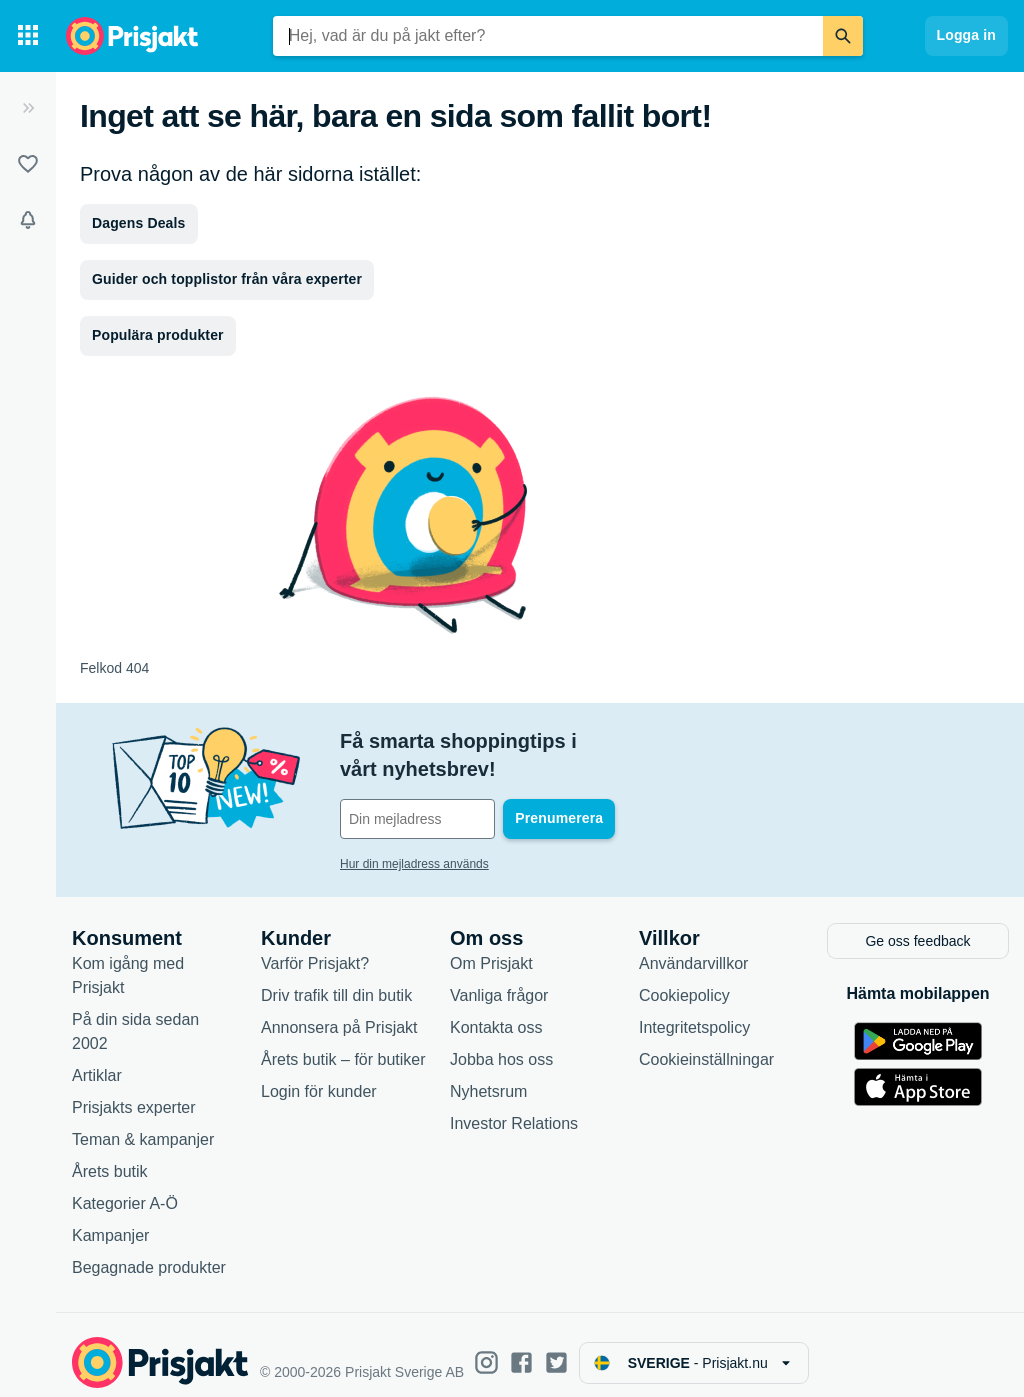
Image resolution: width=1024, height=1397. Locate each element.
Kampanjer (110, 1220)
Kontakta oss (496, 1012)
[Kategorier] (28, 36)
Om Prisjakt (491, 948)
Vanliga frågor (499, 980)
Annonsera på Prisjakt (339, 1012)
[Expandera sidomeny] (28, 108)
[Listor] (28, 164)
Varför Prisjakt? (315, 948)
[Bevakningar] (28, 220)
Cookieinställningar (706, 1044)
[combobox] (548, 36)
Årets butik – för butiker (343, 1044)
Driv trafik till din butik (336, 980)
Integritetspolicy (694, 1012)
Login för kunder (319, 1076)
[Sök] (843, 36)
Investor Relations (514, 1108)
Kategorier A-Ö (125, 1188)
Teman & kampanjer (143, 1124)
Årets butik (110, 1156)
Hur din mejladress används (414, 836)
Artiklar (97, 1060)
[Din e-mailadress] (470, 791)
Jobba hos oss (501, 1044)
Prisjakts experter (134, 1092)
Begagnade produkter (149, 1252)
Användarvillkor (693, 948)
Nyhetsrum (488, 1076)
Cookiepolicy (684, 980)
